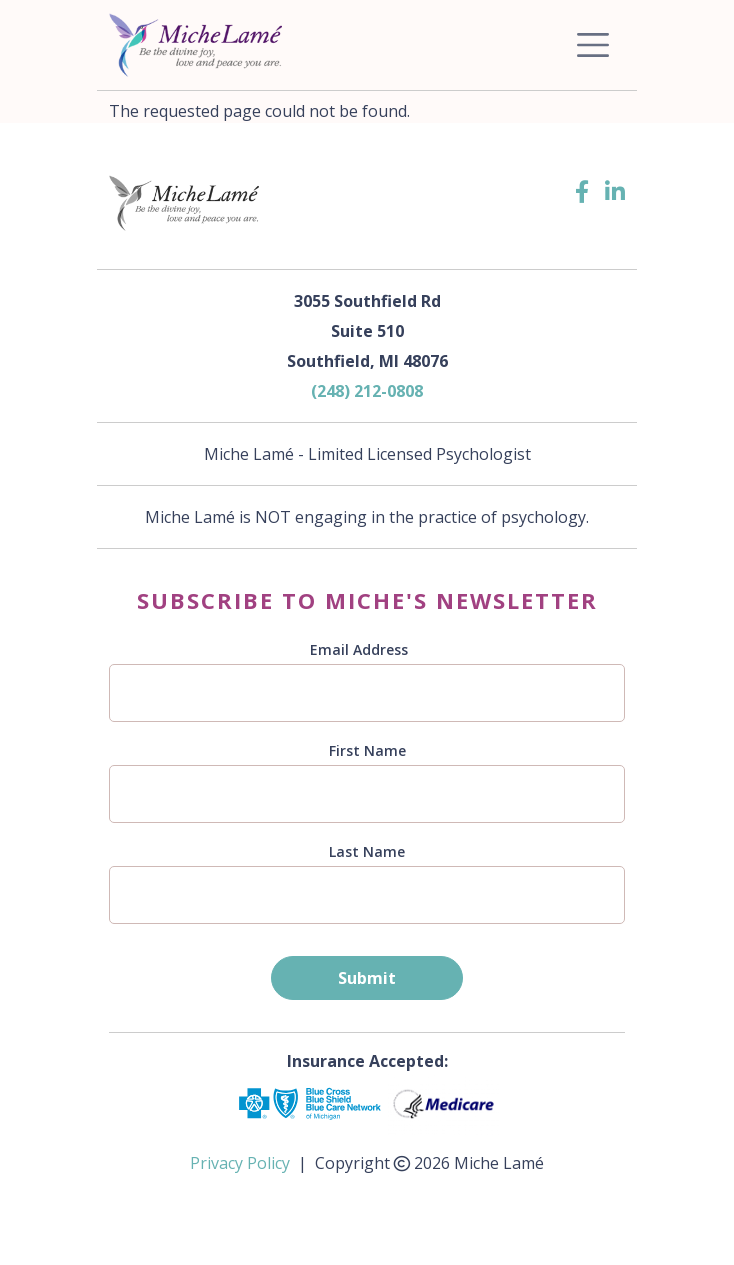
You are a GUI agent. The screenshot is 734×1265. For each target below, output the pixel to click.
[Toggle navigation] (593, 45)
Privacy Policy (240, 1163)
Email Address (359, 649)
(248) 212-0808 (367, 391)
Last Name (367, 851)
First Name (367, 750)
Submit (367, 978)
